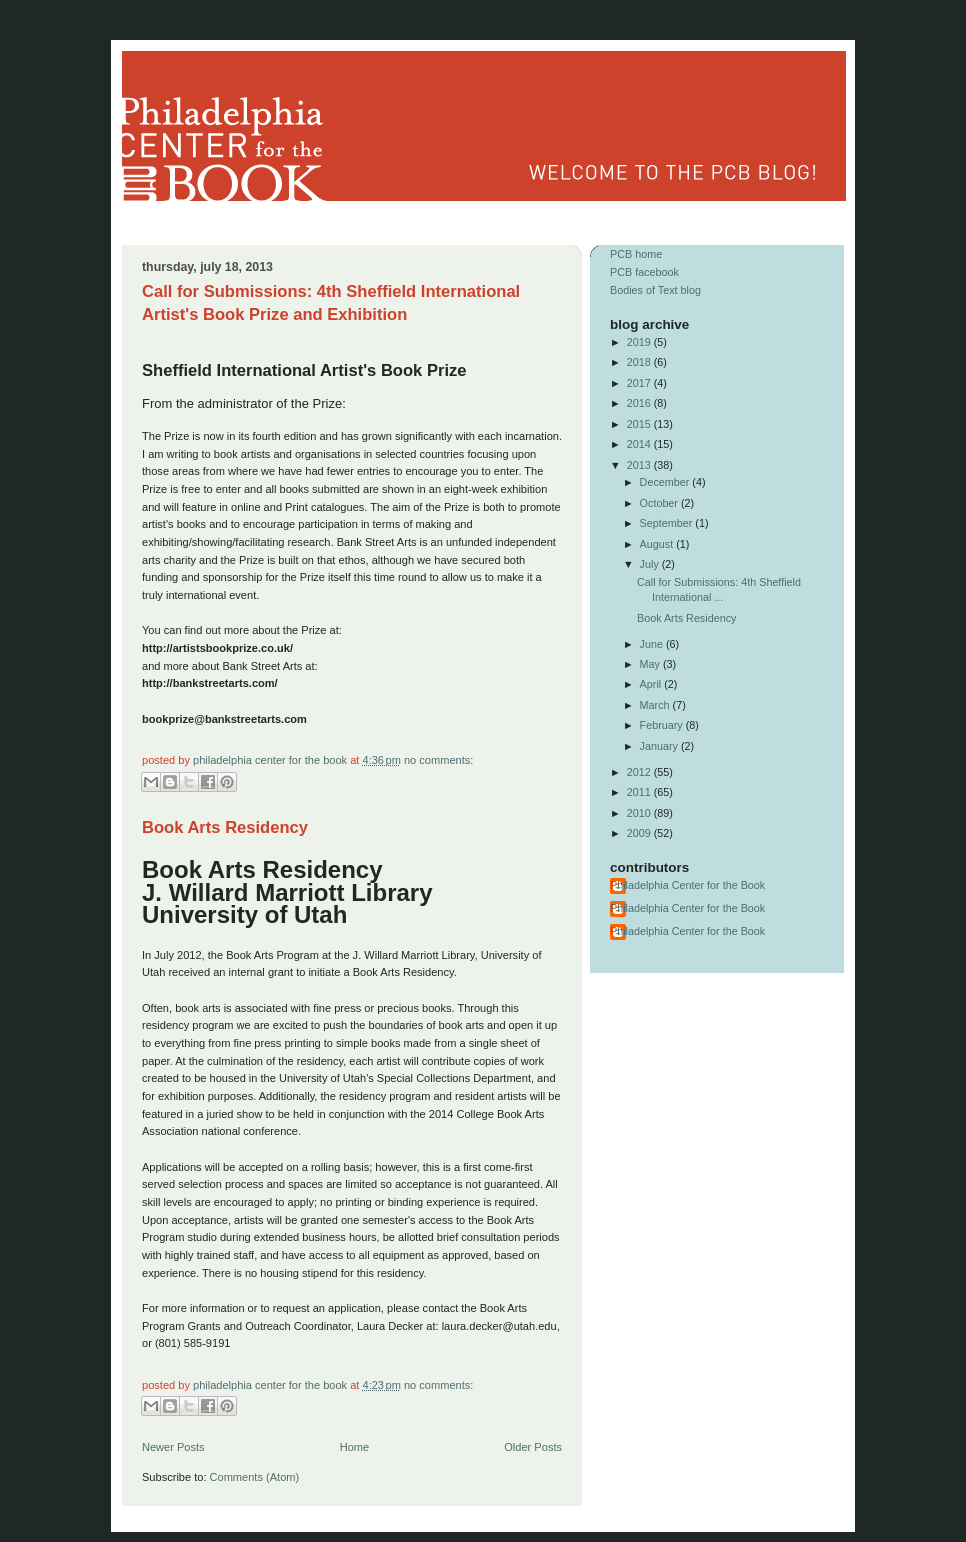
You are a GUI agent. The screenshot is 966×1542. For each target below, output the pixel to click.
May (651, 664)
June (653, 644)
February (663, 725)
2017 (640, 383)
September (668, 523)
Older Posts (533, 1447)
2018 (640, 362)
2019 (640, 342)
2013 (640, 465)
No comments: (438, 760)
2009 (640, 833)
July (651, 564)
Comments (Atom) (255, 1477)
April (652, 684)
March (656, 705)
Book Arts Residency (225, 827)
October (660, 503)
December (666, 482)
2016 (640, 403)
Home (354, 1447)
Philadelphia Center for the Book (271, 760)
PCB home (636, 254)
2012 (640, 772)
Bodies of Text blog (655, 290)
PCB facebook (644, 272)
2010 (640, 813)
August (658, 544)
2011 (640, 792)
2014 (640, 444)
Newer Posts (173, 1447)
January (660, 746)
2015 (640, 424)
